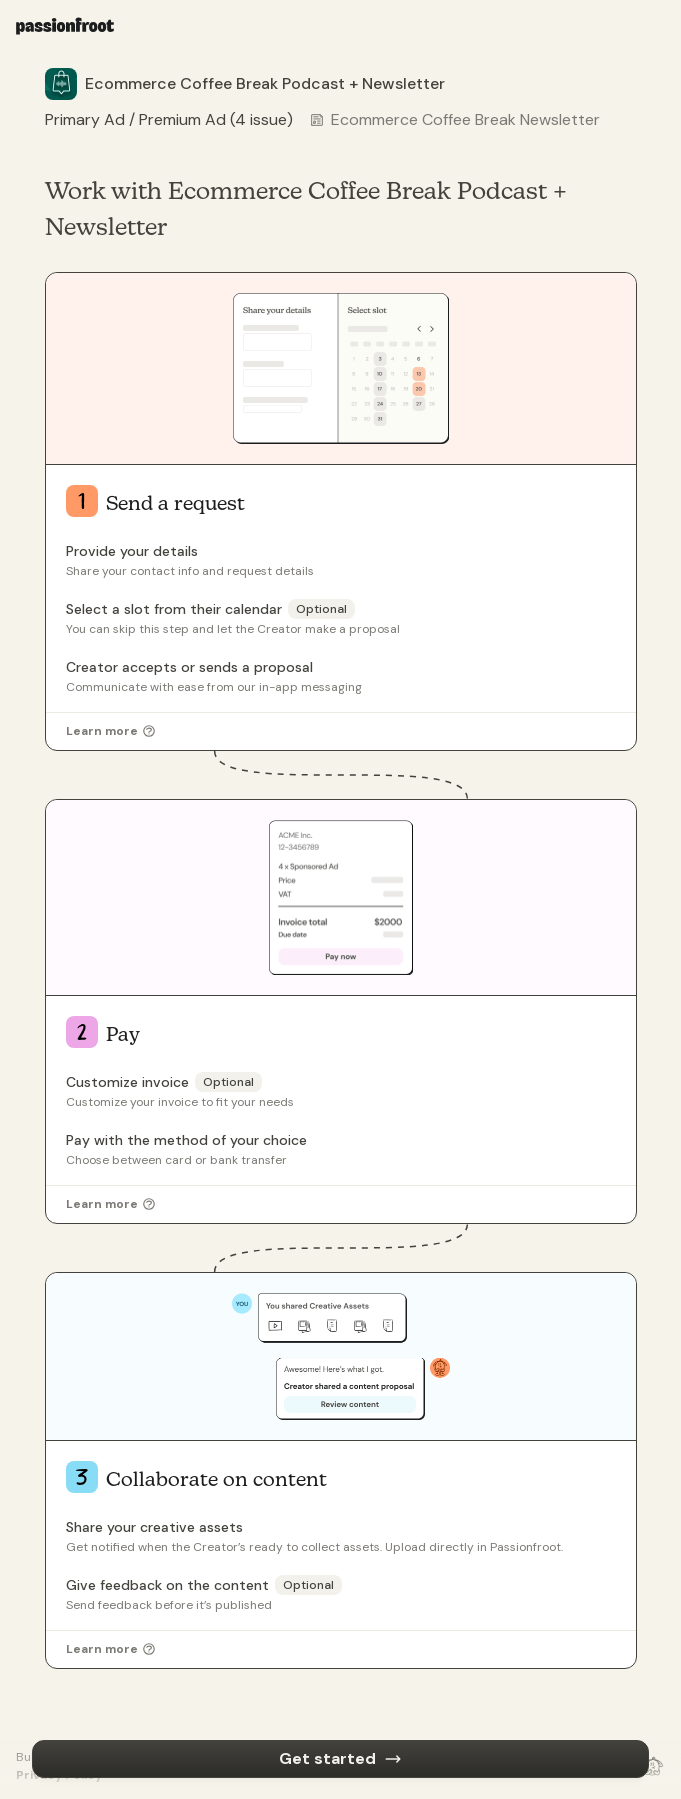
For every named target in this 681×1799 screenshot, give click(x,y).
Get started (340, 1758)
